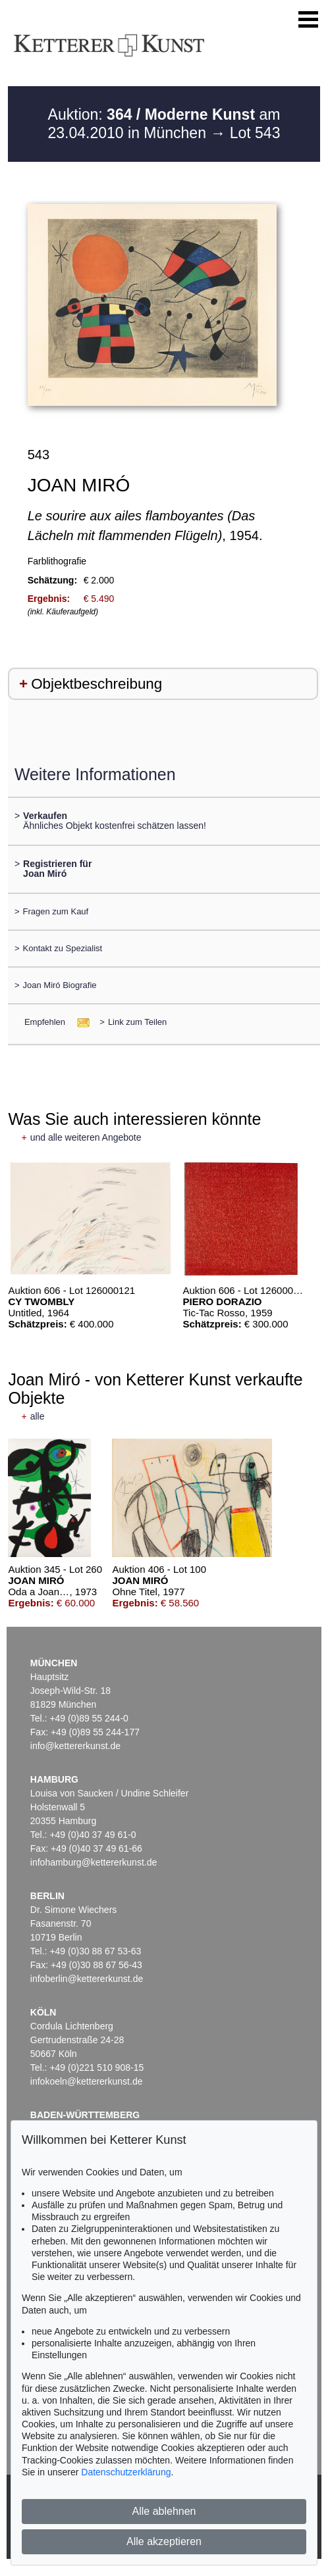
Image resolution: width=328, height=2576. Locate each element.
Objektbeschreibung (96, 684)
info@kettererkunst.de (75, 1746)
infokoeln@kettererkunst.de (86, 2081)
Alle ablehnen (164, 2511)
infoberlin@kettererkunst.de (86, 1978)
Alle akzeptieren (164, 2541)
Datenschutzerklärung (126, 2472)
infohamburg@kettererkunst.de (93, 1862)
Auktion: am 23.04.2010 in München (164, 123)
